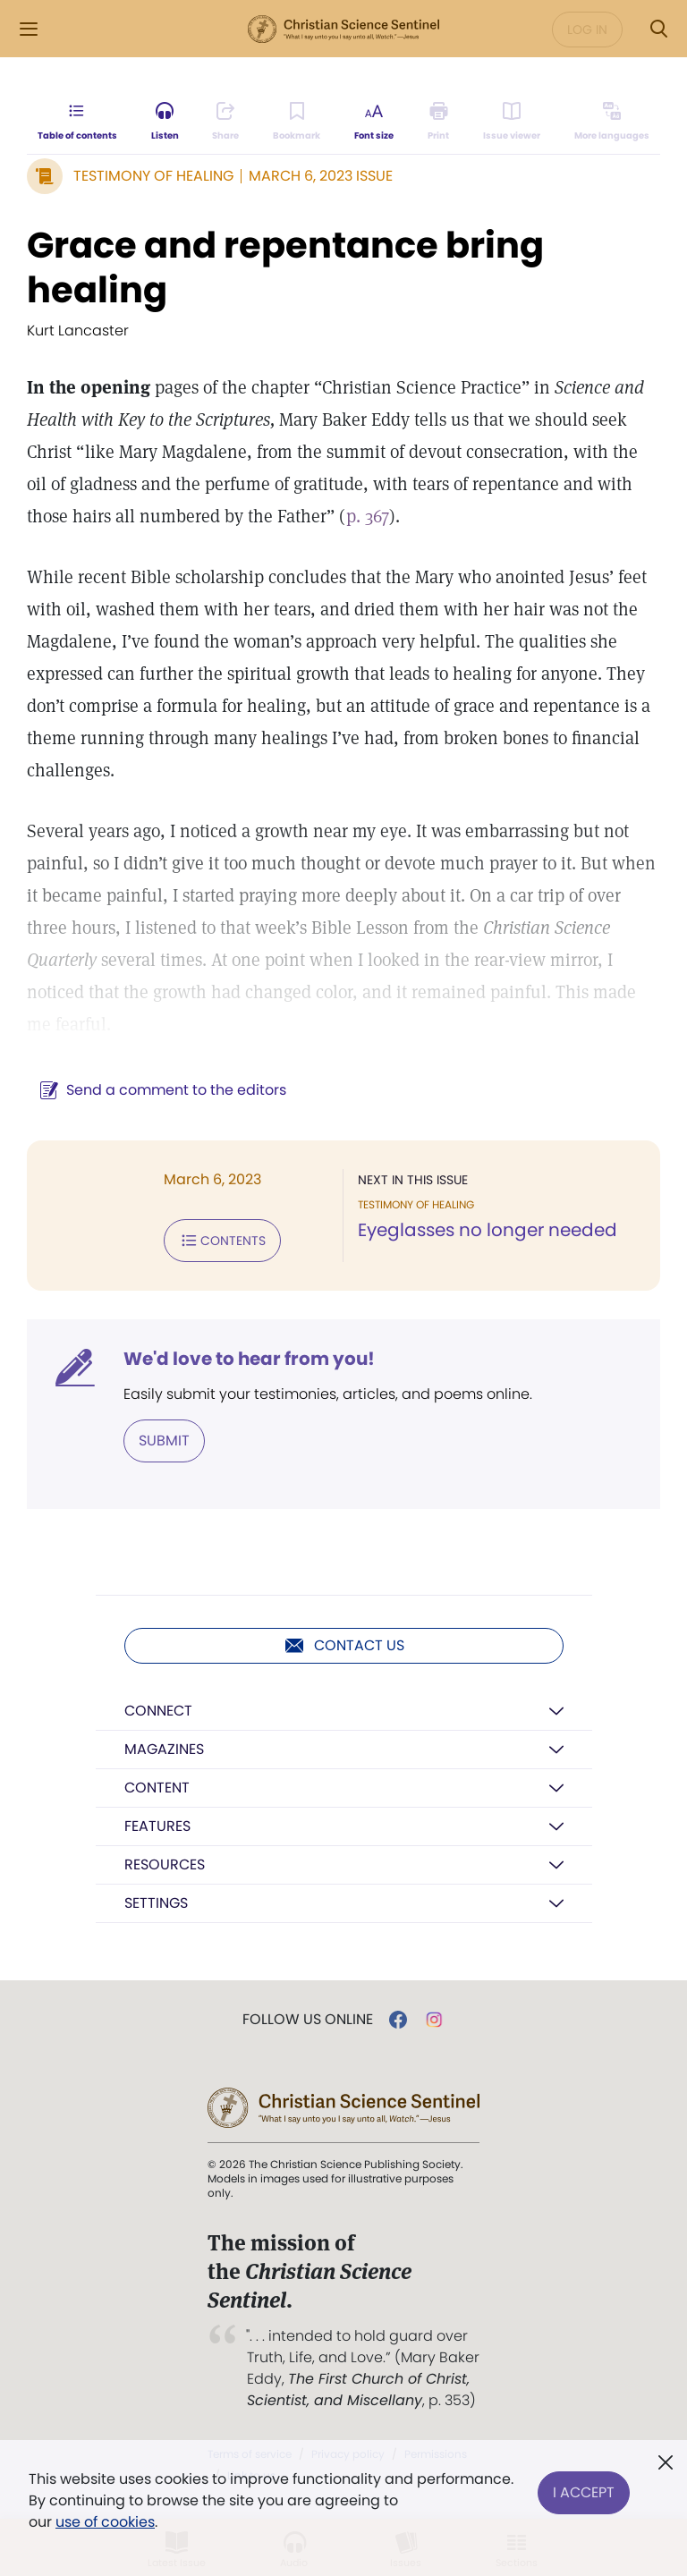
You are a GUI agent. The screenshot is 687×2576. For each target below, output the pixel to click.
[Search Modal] (658, 29)
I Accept (584, 2489)
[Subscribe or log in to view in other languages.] (612, 121)
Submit (164, 1440)
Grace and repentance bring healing (285, 267)
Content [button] (157, 1787)
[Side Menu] (28, 29)
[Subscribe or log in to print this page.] (439, 121)
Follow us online (307, 2019)
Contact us (344, 1646)
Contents (222, 1240)
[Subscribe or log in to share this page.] (225, 121)
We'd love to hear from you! (249, 1358)
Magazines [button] (164, 1749)
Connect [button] (158, 1710)
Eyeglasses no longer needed (487, 1229)
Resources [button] (164, 1864)
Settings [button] (156, 1903)
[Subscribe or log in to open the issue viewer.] (511, 121)
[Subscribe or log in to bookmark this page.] (296, 121)
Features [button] (157, 1826)
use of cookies (105, 2522)
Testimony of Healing (153, 175)
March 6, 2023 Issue (321, 175)
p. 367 (367, 516)
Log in (587, 29)
